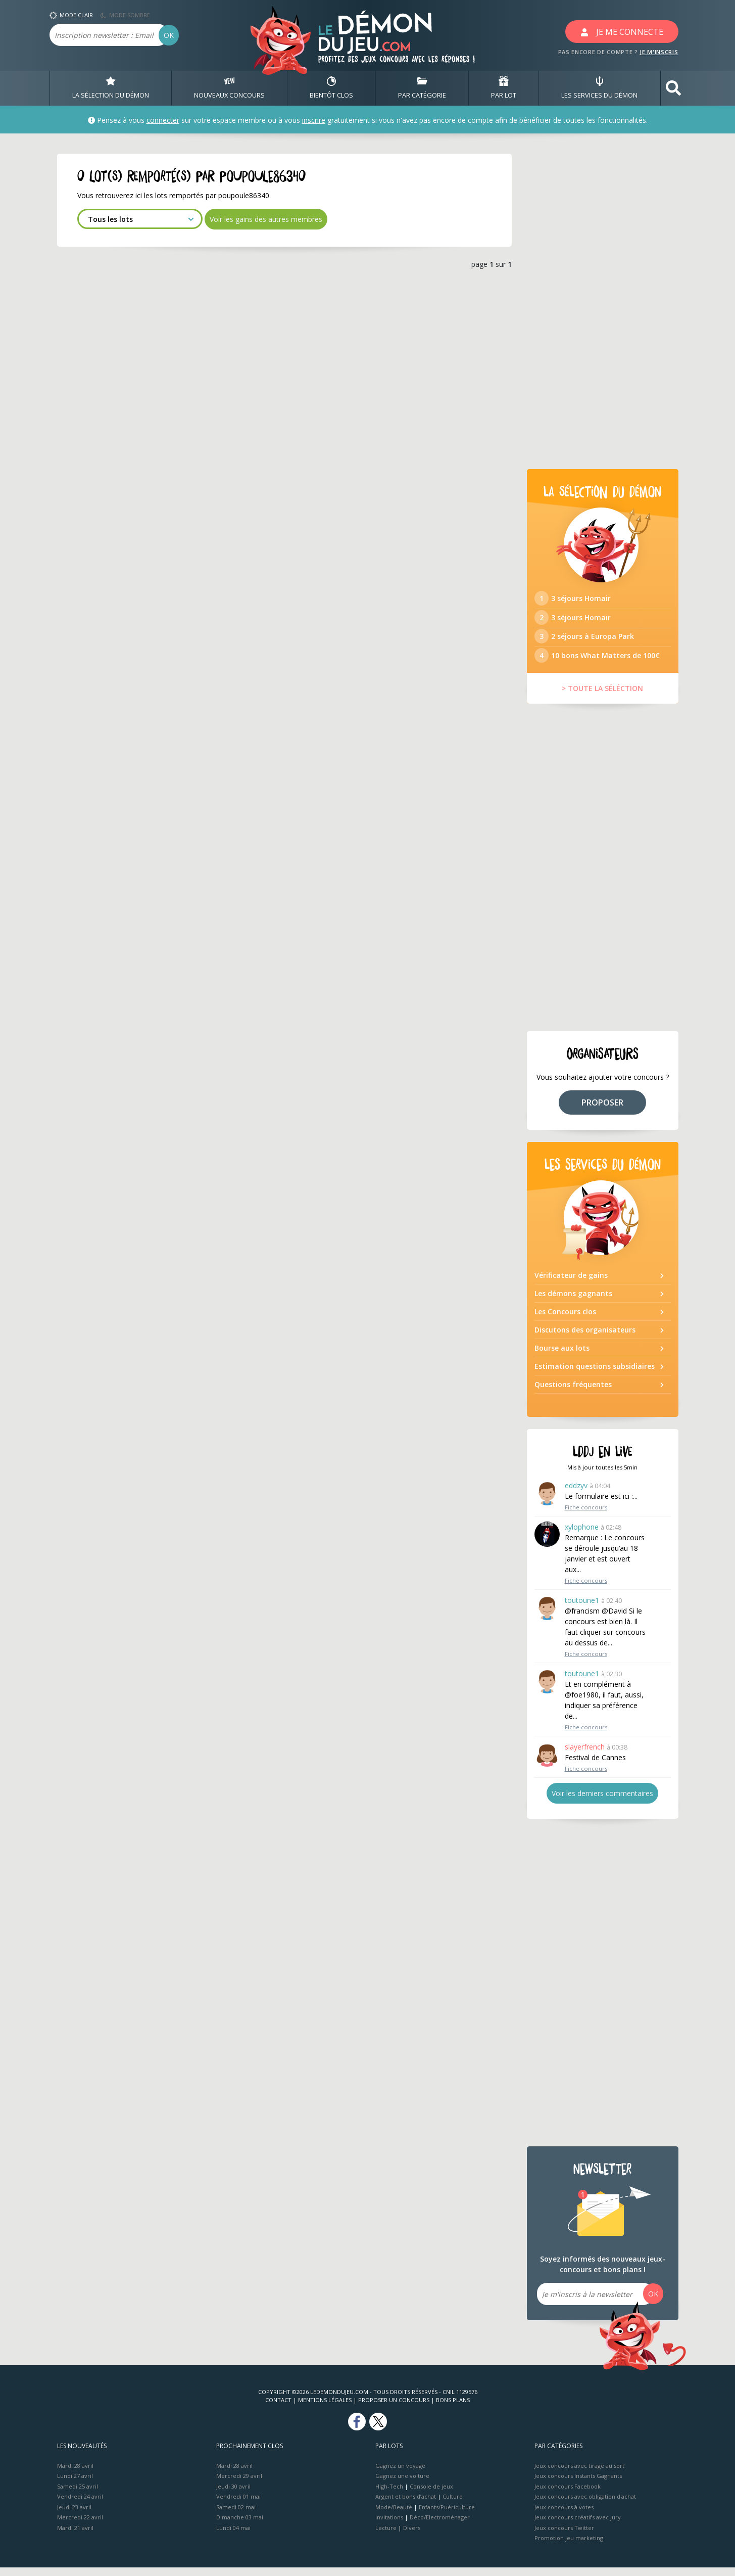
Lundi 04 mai (233, 2536)
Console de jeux (431, 2495)
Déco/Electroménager (440, 2525)
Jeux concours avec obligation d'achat (585, 2505)
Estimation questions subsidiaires (594, 1374)
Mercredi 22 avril (80, 2525)
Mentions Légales (325, 2408)
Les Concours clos (565, 1320)
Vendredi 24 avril (80, 2505)
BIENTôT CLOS (331, 88)
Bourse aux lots (562, 1356)
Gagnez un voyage (400, 2474)
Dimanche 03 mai (239, 2525)
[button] (673, 88)
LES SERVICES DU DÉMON (599, 88)
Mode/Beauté (393, 2515)
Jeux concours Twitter (564, 2536)
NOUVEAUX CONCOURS (229, 88)
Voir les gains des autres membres (266, 219)
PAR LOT (503, 88)
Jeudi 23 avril (74, 2515)
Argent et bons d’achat (405, 2505)
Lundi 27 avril (75, 2484)
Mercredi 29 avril (239, 2484)
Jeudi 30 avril (233, 2495)
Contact (278, 2408)
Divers (411, 2536)
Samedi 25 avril (77, 2495)
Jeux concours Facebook (567, 2495)
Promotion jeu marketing (568, 2546)
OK (169, 35)
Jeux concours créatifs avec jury (577, 2525)
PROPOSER (602, 1110)
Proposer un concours (393, 2408)
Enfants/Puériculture (447, 2515)
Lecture (386, 2536)
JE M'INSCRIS (659, 52)
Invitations (389, 2525)
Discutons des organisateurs (584, 1338)
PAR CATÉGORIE (422, 88)
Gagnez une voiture (402, 2484)
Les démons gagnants (573, 1302)
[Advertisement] (602, 305)
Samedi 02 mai (236, 2515)
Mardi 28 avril (75, 2474)
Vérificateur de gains (571, 1284)
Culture (453, 2505)
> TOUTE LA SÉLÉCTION (602, 697)
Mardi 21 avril (75, 2536)
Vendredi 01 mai (238, 2505)
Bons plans (453, 2408)
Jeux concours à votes (564, 2515)
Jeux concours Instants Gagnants (578, 2484)
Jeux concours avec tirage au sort (579, 2474)
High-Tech (389, 2495)
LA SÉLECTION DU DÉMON (110, 88)
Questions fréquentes (573, 1393)
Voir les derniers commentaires (602, 1802)
